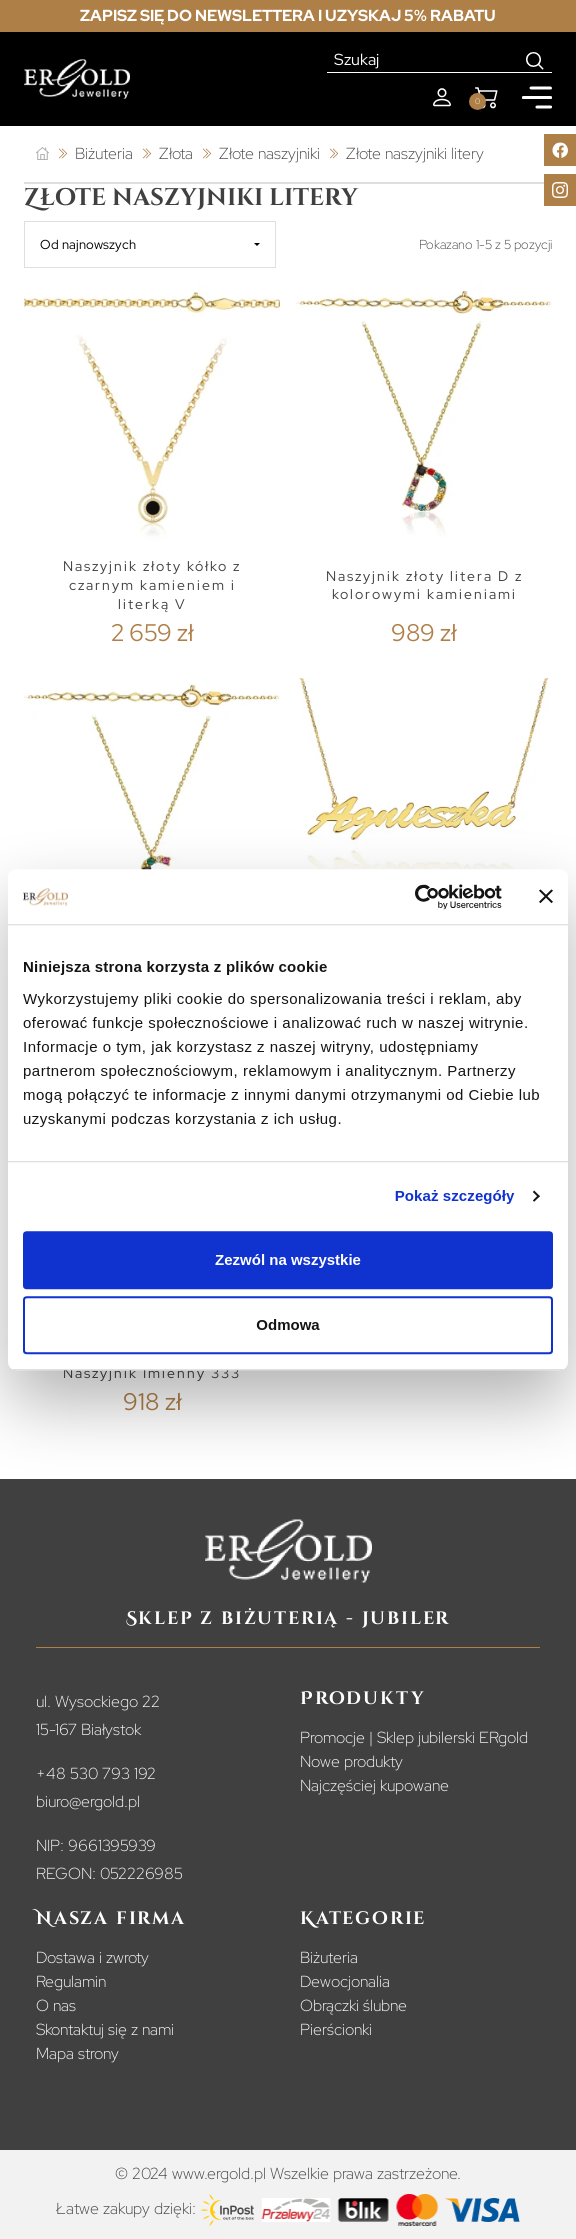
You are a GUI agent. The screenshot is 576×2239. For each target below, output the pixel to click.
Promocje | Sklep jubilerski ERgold (414, 1737)
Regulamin (71, 1981)
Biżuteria (329, 1957)
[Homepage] (77, 79)
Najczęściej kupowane (374, 1785)
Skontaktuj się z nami (105, 2029)
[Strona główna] (42, 154)
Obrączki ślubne (353, 2005)
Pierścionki (336, 2029)
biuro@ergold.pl (88, 1801)
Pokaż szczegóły (455, 1195)
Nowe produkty (351, 1761)
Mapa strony (77, 2053)
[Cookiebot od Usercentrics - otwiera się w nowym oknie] (414, 897)
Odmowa (287, 1324)
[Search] (535, 60)
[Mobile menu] (537, 97)
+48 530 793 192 (96, 1773)
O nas (56, 2005)
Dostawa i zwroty (92, 1957)
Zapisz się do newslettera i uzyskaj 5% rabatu (288, 15)
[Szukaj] (423, 60)
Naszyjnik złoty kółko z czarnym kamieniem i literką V (152, 584)
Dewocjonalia (345, 1981)
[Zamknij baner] (546, 897)
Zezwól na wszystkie (288, 1259)
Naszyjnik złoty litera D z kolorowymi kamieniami (424, 585)
